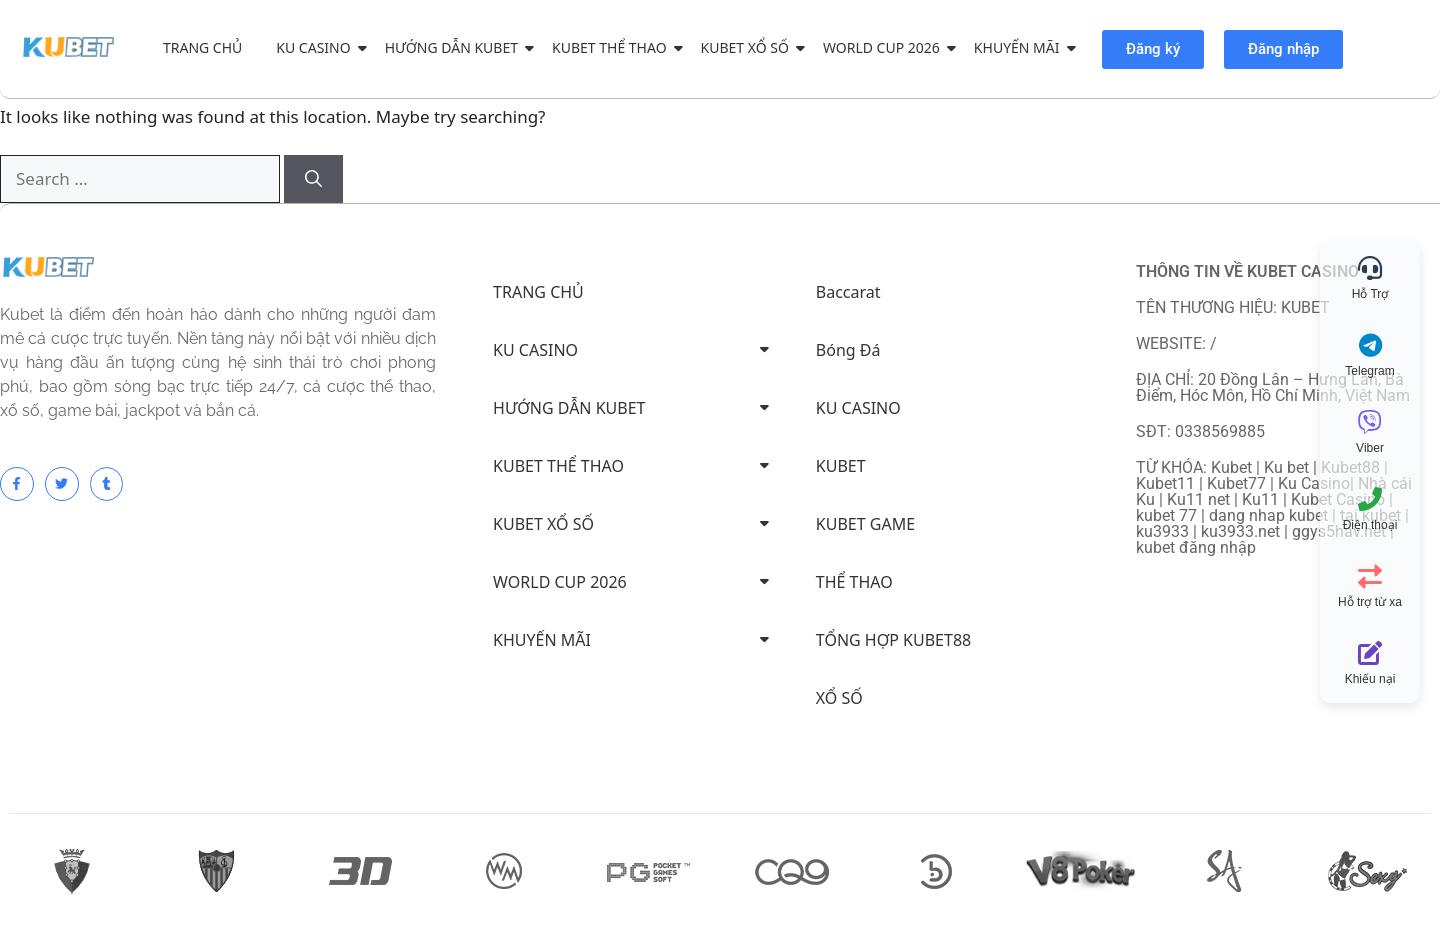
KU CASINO (316, 47)
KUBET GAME (865, 524)
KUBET (841, 466)
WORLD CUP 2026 (885, 47)
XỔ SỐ (839, 698)
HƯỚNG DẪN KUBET (455, 47)
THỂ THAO (854, 582)
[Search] (313, 179)
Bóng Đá (848, 350)
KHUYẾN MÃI (1020, 47)
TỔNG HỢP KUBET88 (893, 640)
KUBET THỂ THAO (613, 47)
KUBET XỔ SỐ (748, 47)
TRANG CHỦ (202, 47)
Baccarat (848, 292)
